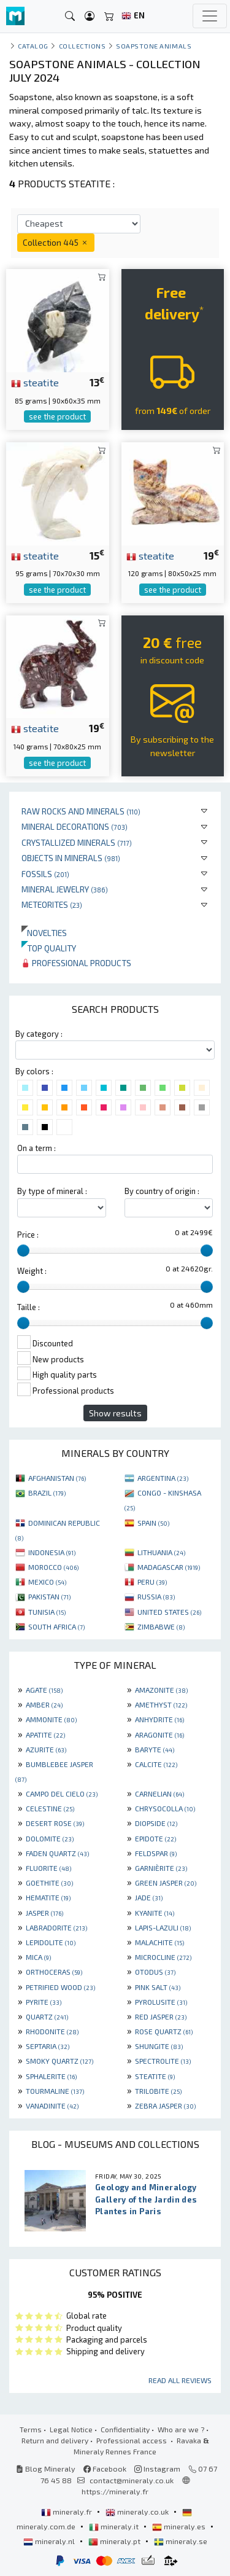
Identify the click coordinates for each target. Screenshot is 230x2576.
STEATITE (155, 2076)
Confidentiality (125, 2429)
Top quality (48, 948)
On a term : (36, 1148)
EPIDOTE (155, 1838)
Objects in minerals (70, 858)
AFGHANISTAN (57, 1477)
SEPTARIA (47, 2046)
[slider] (23, 1250)
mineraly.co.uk (138, 2511)
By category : (39, 1034)
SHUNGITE (159, 2046)
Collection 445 (56, 242)
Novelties (44, 932)
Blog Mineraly (45, 2468)
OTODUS (155, 1971)
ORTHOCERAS (54, 1971)
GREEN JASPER (165, 1882)
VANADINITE (52, 2105)
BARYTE (154, 1749)
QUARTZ (47, 2016)
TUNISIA (47, 1611)
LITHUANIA (161, 1552)
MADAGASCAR (168, 1567)
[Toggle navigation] (210, 16)
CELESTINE (50, 1808)
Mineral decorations (74, 826)
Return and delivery (54, 2440)
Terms (31, 2429)
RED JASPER (160, 2016)
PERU (152, 1581)
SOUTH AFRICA (56, 1626)
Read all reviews (180, 2380)
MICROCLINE (163, 1957)
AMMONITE (51, 1719)
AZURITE (46, 1749)
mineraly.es (179, 2526)
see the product (57, 416)
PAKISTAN (49, 1596)
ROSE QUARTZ (164, 2031)
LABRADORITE (56, 1927)
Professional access (132, 2440)
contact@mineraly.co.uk (132, 2480)
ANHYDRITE (159, 1719)
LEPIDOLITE (50, 1942)
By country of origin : (162, 1191)
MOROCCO (53, 1567)
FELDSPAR (156, 1853)
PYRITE (43, 2001)
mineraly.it (114, 2526)
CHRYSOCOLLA (165, 1808)
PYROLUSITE (161, 2001)
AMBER (44, 1704)
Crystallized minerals (76, 842)
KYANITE (154, 1912)
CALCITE (156, 1764)
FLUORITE (48, 1868)
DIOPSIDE (156, 1823)
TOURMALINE (55, 2090)
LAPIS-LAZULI (163, 1927)
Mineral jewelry (64, 889)
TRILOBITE (158, 2090)
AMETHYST (161, 1704)
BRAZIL (47, 1492)
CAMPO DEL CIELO (62, 1793)
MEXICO (47, 1581)
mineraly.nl (50, 2541)
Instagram (157, 2468)
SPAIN (153, 1522)
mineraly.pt (115, 2541)
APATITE (45, 1734)
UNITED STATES (169, 1611)
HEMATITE (48, 1897)
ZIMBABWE (161, 1626)
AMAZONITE (161, 1689)
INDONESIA (51, 1552)
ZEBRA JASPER (165, 2105)
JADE (149, 1897)
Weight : (32, 1271)
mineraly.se (180, 2541)
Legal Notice (71, 2429)
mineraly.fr (67, 2511)
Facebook (104, 2468)
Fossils (45, 873)
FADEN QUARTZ (57, 1853)
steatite (35, 382)
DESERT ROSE (55, 1823)
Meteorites (51, 904)
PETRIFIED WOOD (60, 1987)
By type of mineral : (52, 1191)
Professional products (76, 963)
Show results (115, 1413)
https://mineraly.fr (115, 2491)
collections (82, 46)
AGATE (44, 1689)
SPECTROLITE (163, 2060)
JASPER (44, 1912)
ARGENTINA (162, 1477)
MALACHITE (159, 1942)
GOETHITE (49, 1882)
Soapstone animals (153, 46)
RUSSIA (156, 1596)
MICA (38, 1957)
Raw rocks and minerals (80, 811)
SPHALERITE (51, 2076)
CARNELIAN (159, 1793)
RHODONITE (52, 2031)
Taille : (28, 1307)
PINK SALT (157, 1987)
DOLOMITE (50, 1838)
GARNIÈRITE (161, 1868)
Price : (28, 1234)
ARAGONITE (159, 1734)
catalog (33, 46)
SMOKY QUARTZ (59, 2060)
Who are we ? (181, 2429)
